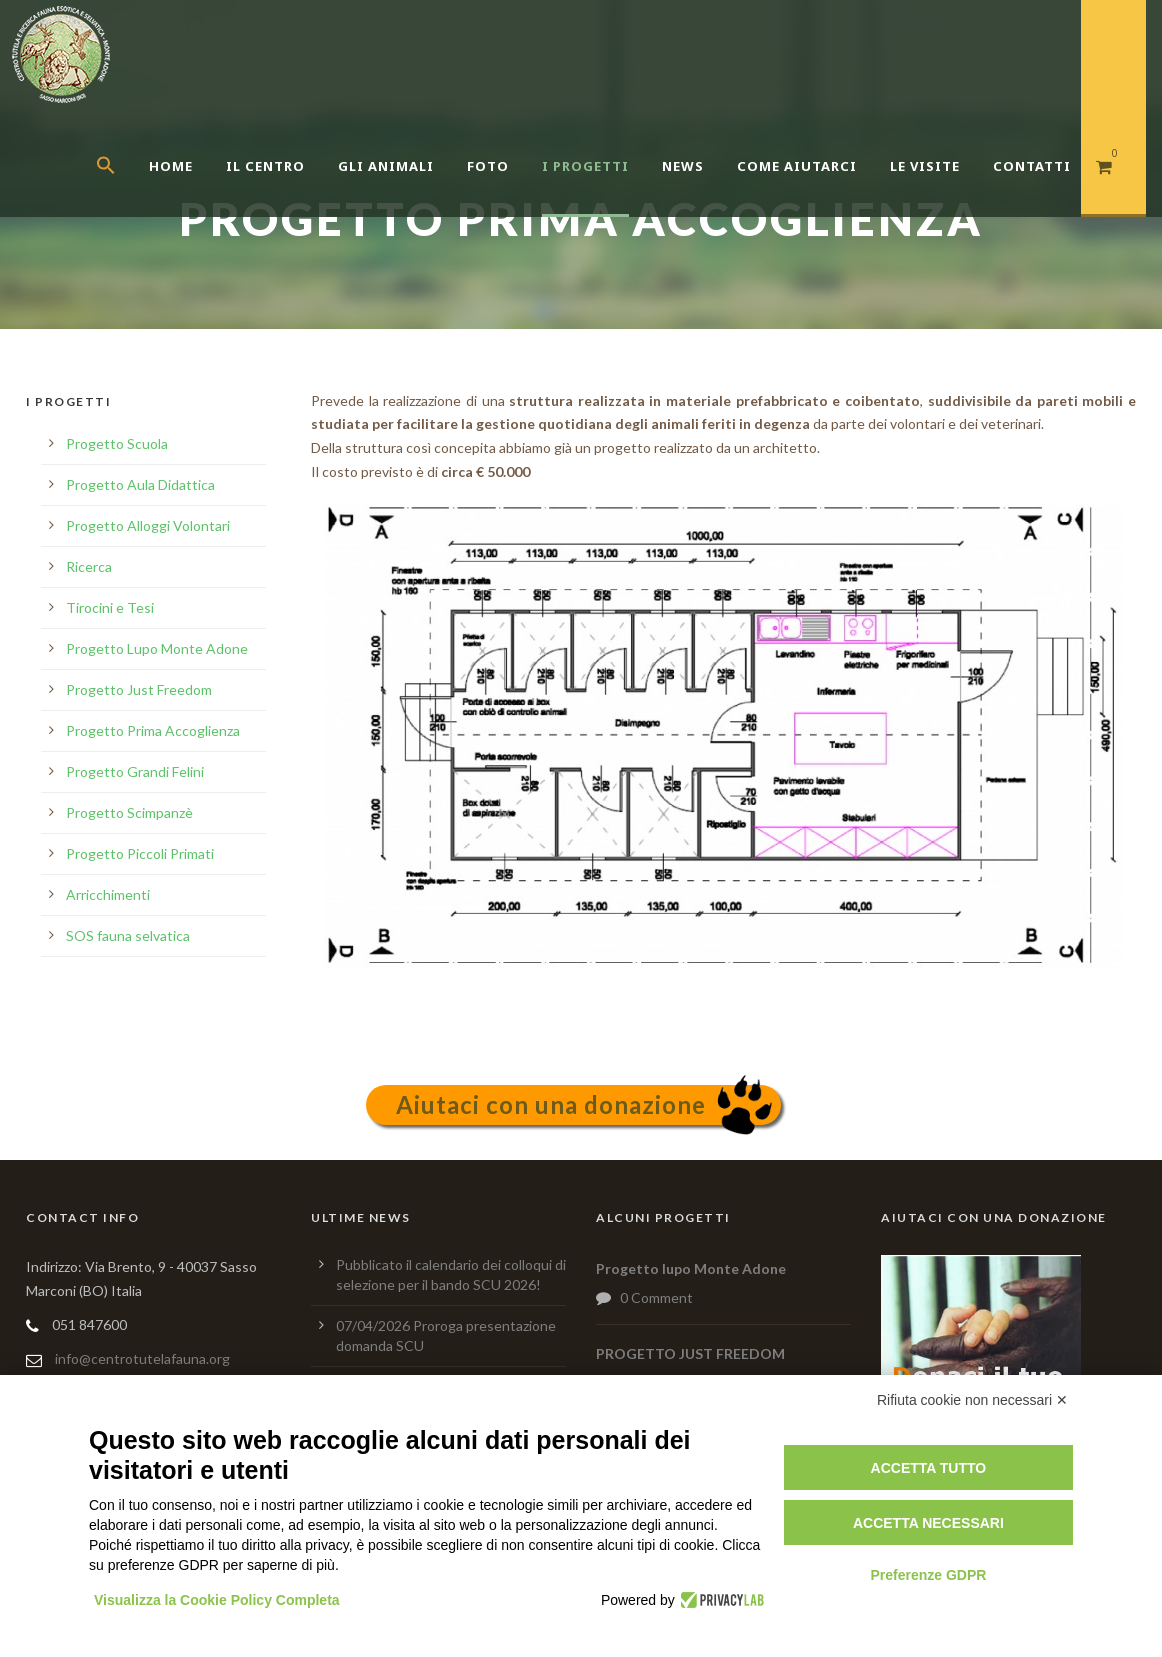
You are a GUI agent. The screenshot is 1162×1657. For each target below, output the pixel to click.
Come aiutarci (797, 166)
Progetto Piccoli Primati (140, 853)
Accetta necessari (928, 1523)
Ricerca (89, 566)
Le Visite (925, 166)
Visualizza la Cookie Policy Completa (217, 1600)
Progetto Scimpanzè (129, 812)
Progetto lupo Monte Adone (691, 1268)
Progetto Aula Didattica (140, 484)
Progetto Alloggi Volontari (148, 525)
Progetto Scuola (117, 443)
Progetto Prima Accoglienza (153, 730)
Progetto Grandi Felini (135, 771)
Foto (488, 166)
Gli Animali (386, 166)
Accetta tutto (929, 1468)
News (683, 166)
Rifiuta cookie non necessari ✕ (972, 1400)
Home (171, 166)
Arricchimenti (108, 894)
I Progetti (585, 166)
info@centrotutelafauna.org (142, 1358)
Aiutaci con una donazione (551, 1104)
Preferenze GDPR (928, 1575)
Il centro (265, 166)
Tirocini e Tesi (110, 607)
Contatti (1032, 166)
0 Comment (656, 1297)
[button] (122, 190)
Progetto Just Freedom (139, 689)
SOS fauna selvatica (128, 935)
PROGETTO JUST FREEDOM (690, 1353)
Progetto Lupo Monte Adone (157, 648)
